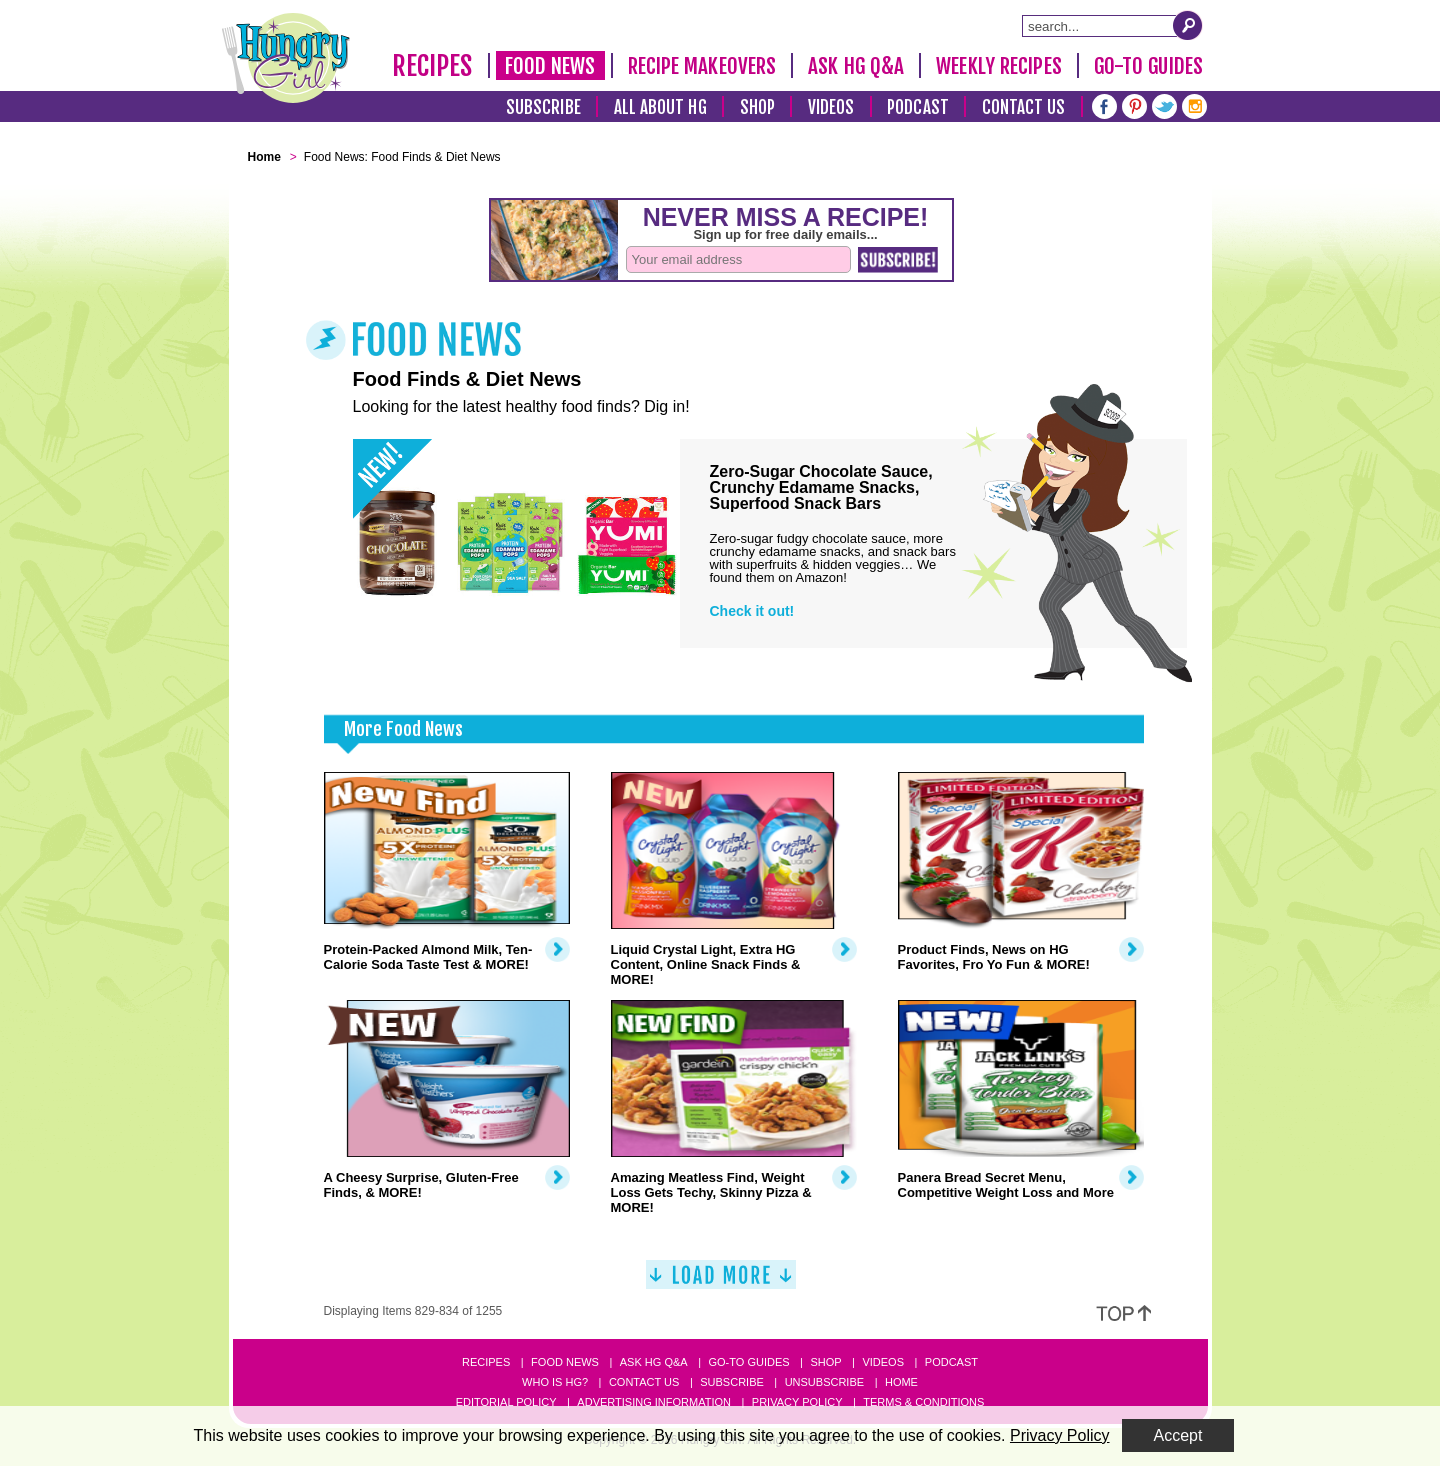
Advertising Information (654, 1402)
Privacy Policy (797, 1402)
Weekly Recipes (998, 66)
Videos (831, 107)
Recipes (432, 66)
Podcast (918, 107)
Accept (1178, 1435)
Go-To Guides (1148, 66)
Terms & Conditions (923, 1402)
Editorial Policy (506, 1402)
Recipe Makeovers (702, 66)
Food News (550, 66)
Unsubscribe (824, 1382)
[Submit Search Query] (1188, 25)
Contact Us (1024, 107)
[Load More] (721, 1282)
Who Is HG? (555, 1382)
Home (901, 1382)
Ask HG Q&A (856, 66)
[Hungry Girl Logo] (286, 58)
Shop (757, 107)
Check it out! (752, 611)
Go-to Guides (748, 1362)
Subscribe (543, 107)
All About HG (660, 107)
